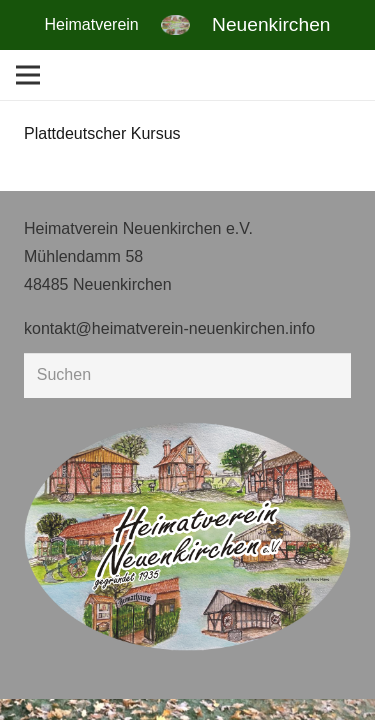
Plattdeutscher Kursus (102, 133)
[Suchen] (187, 375)
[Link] (175, 25)
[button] (36, 684)
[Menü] (28, 75)
